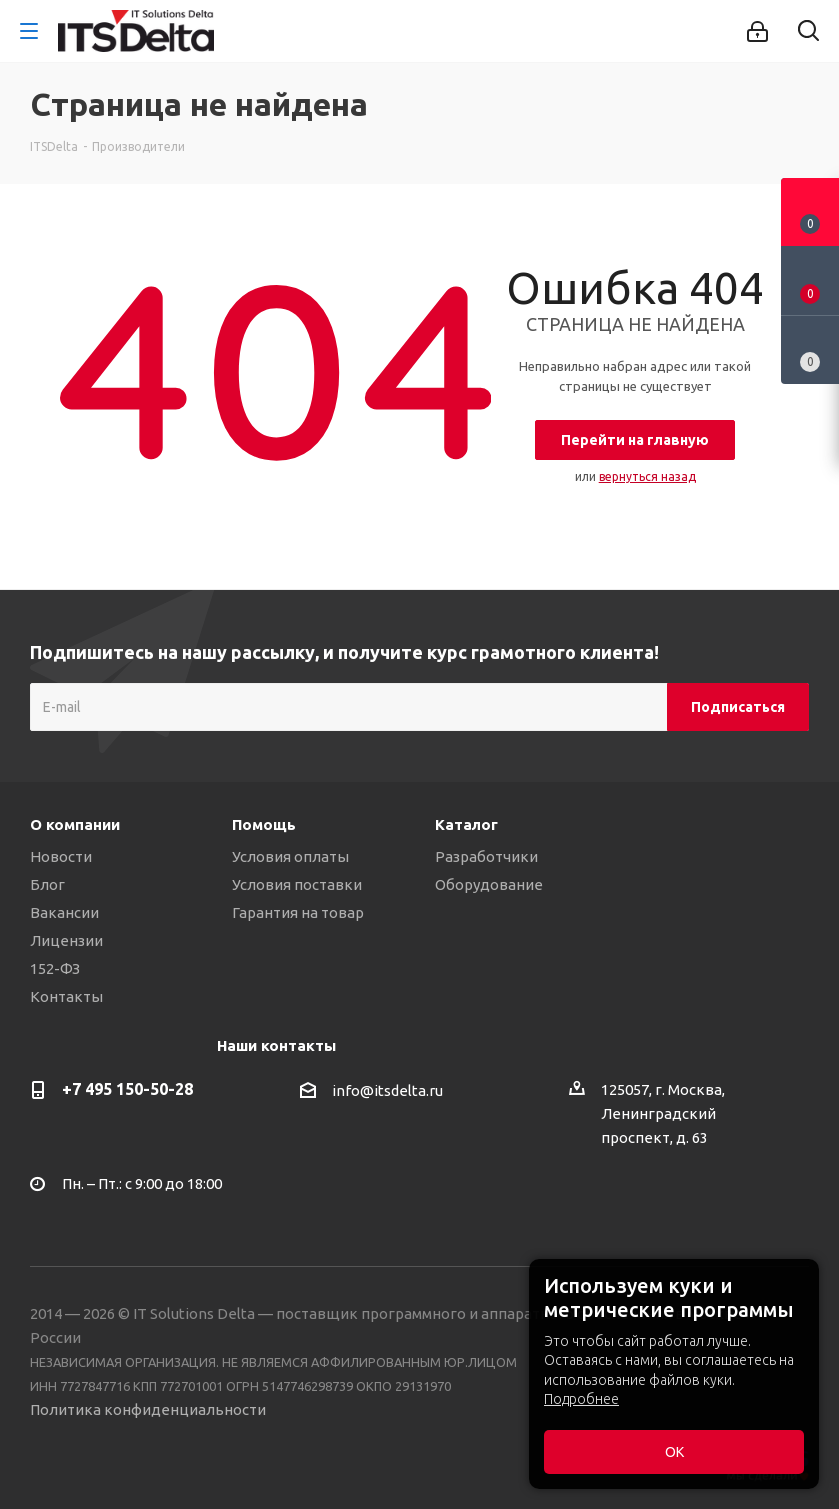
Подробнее (581, 1399)
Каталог (466, 824)
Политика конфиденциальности (148, 1409)
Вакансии (64, 912)
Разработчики (486, 856)
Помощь (264, 824)
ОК (674, 1452)
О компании (75, 824)
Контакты (66, 996)
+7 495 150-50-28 (127, 1089)
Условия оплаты (290, 856)
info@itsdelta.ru (387, 1090)
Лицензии (66, 940)
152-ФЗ (55, 968)
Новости (61, 856)
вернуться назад (647, 476)
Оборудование (489, 884)
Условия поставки (297, 884)
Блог (47, 884)
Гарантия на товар (298, 912)
